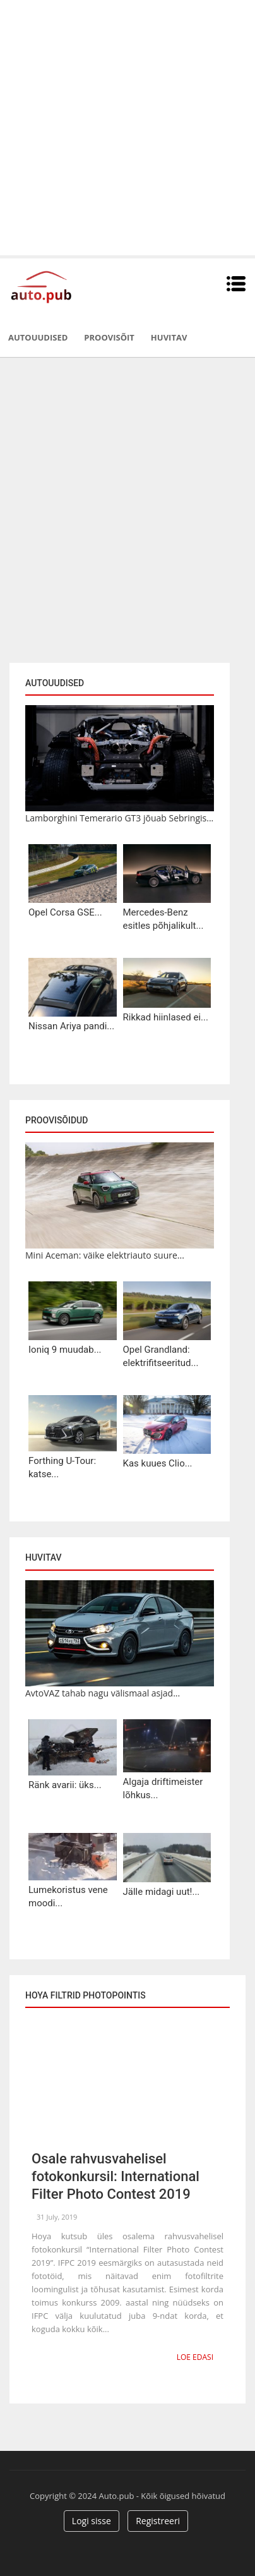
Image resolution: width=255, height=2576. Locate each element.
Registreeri (158, 2521)
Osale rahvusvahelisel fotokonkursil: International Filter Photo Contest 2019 (115, 2176)
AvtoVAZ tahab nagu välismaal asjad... (102, 1693)
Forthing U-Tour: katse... (62, 1467)
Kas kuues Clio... (158, 1463)
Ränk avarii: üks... (65, 1785)
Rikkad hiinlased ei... (165, 1017)
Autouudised (38, 337)
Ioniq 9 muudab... (65, 1349)
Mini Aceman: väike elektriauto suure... (104, 1255)
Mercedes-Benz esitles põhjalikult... (163, 919)
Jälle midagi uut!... (161, 1891)
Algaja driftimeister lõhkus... (163, 1788)
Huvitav (169, 337)
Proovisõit (109, 337)
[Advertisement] (127, 127)
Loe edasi (195, 2357)
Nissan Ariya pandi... (71, 1026)
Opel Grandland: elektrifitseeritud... (161, 1356)
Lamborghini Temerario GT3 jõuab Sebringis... (119, 818)
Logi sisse (91, 2521)
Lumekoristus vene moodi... (68, 1896)
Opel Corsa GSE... (65, 912)
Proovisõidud (56, 1120)
